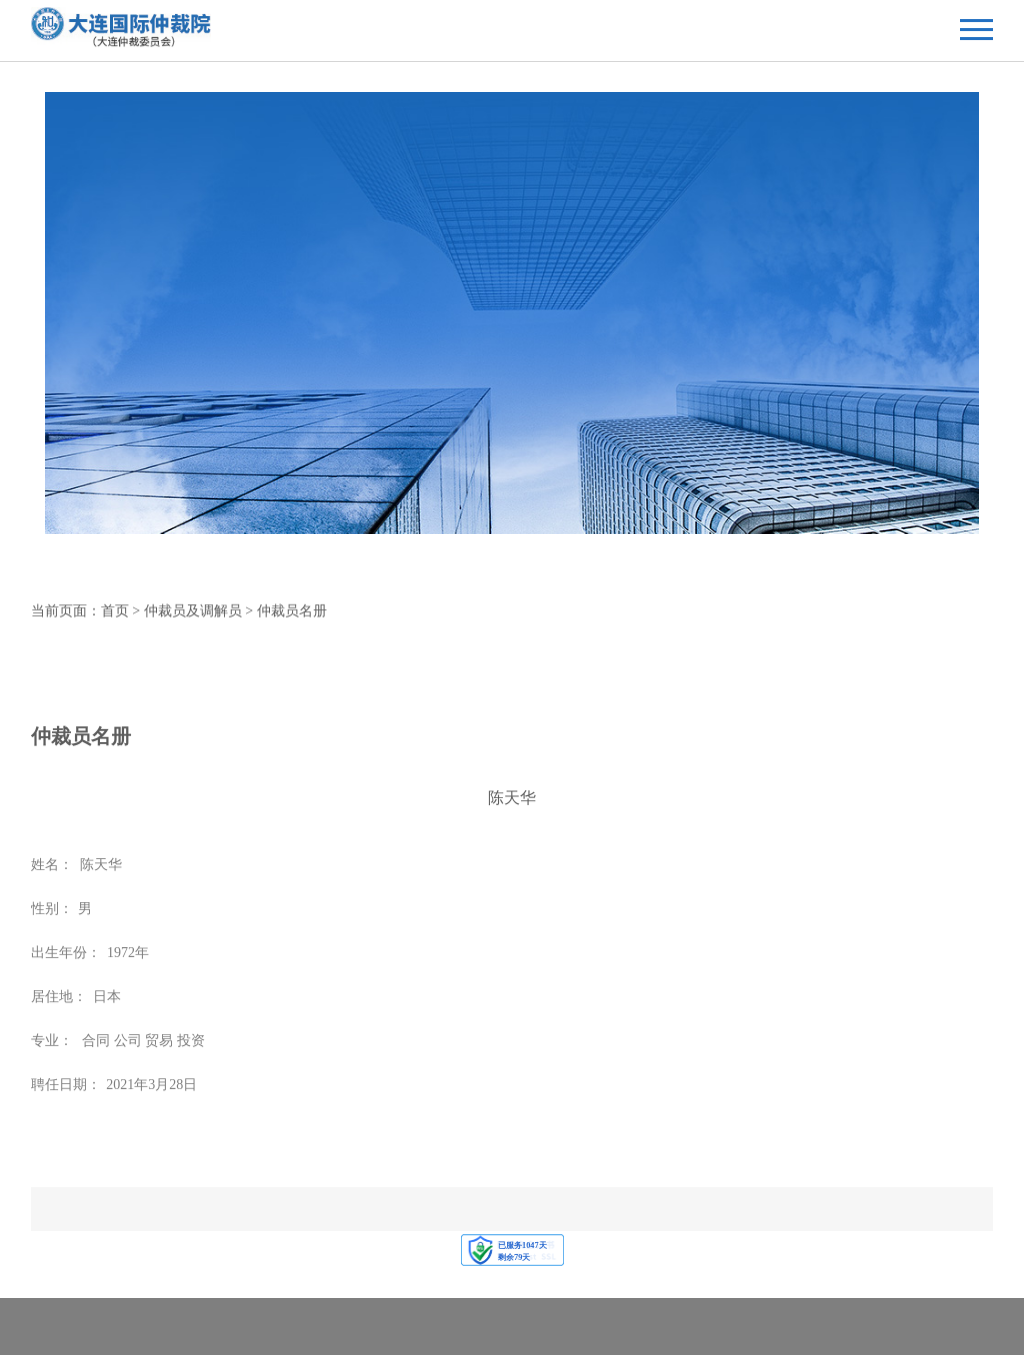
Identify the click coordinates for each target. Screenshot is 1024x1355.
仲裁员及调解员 (193, 618)
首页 (115, 618)
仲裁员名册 (292, 618)
